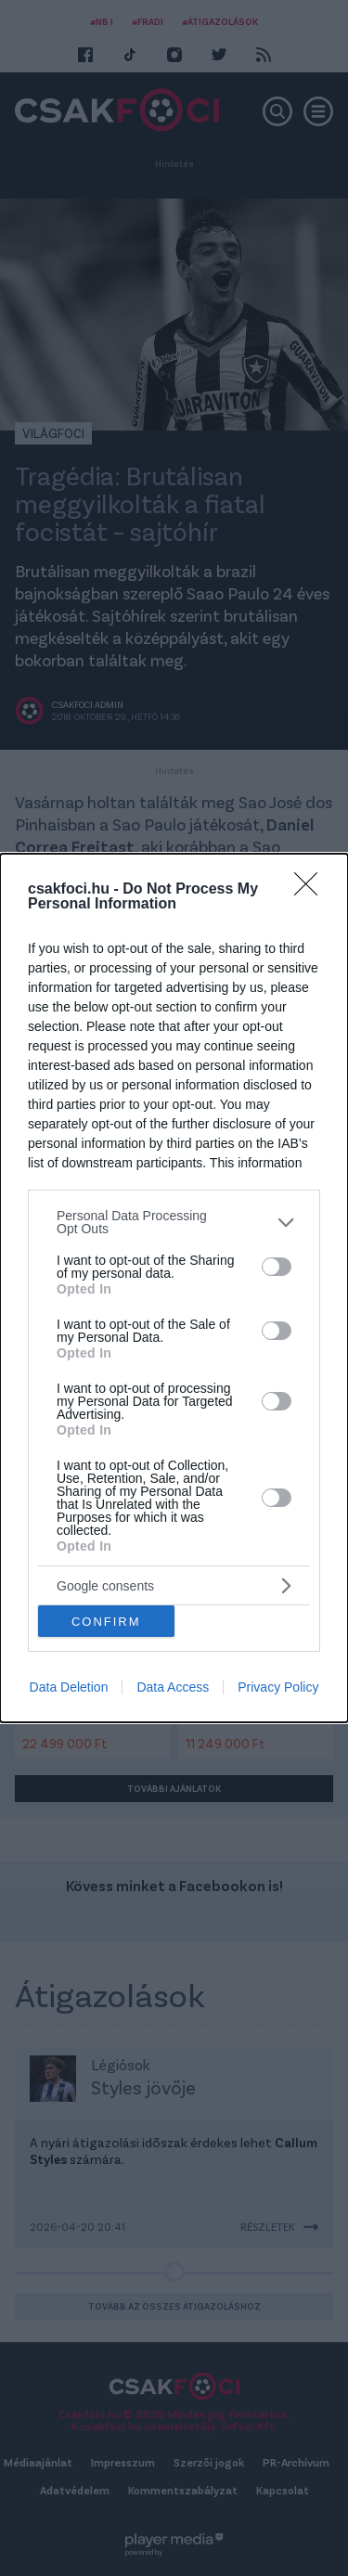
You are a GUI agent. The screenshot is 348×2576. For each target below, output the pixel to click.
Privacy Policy (278, 1687)
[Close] (311, 890)
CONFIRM (106, 1621)
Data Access (172, 1687)
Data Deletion (69, 1687)
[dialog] (174, 1288)
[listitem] (174, 1222)
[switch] (276, 1266)
